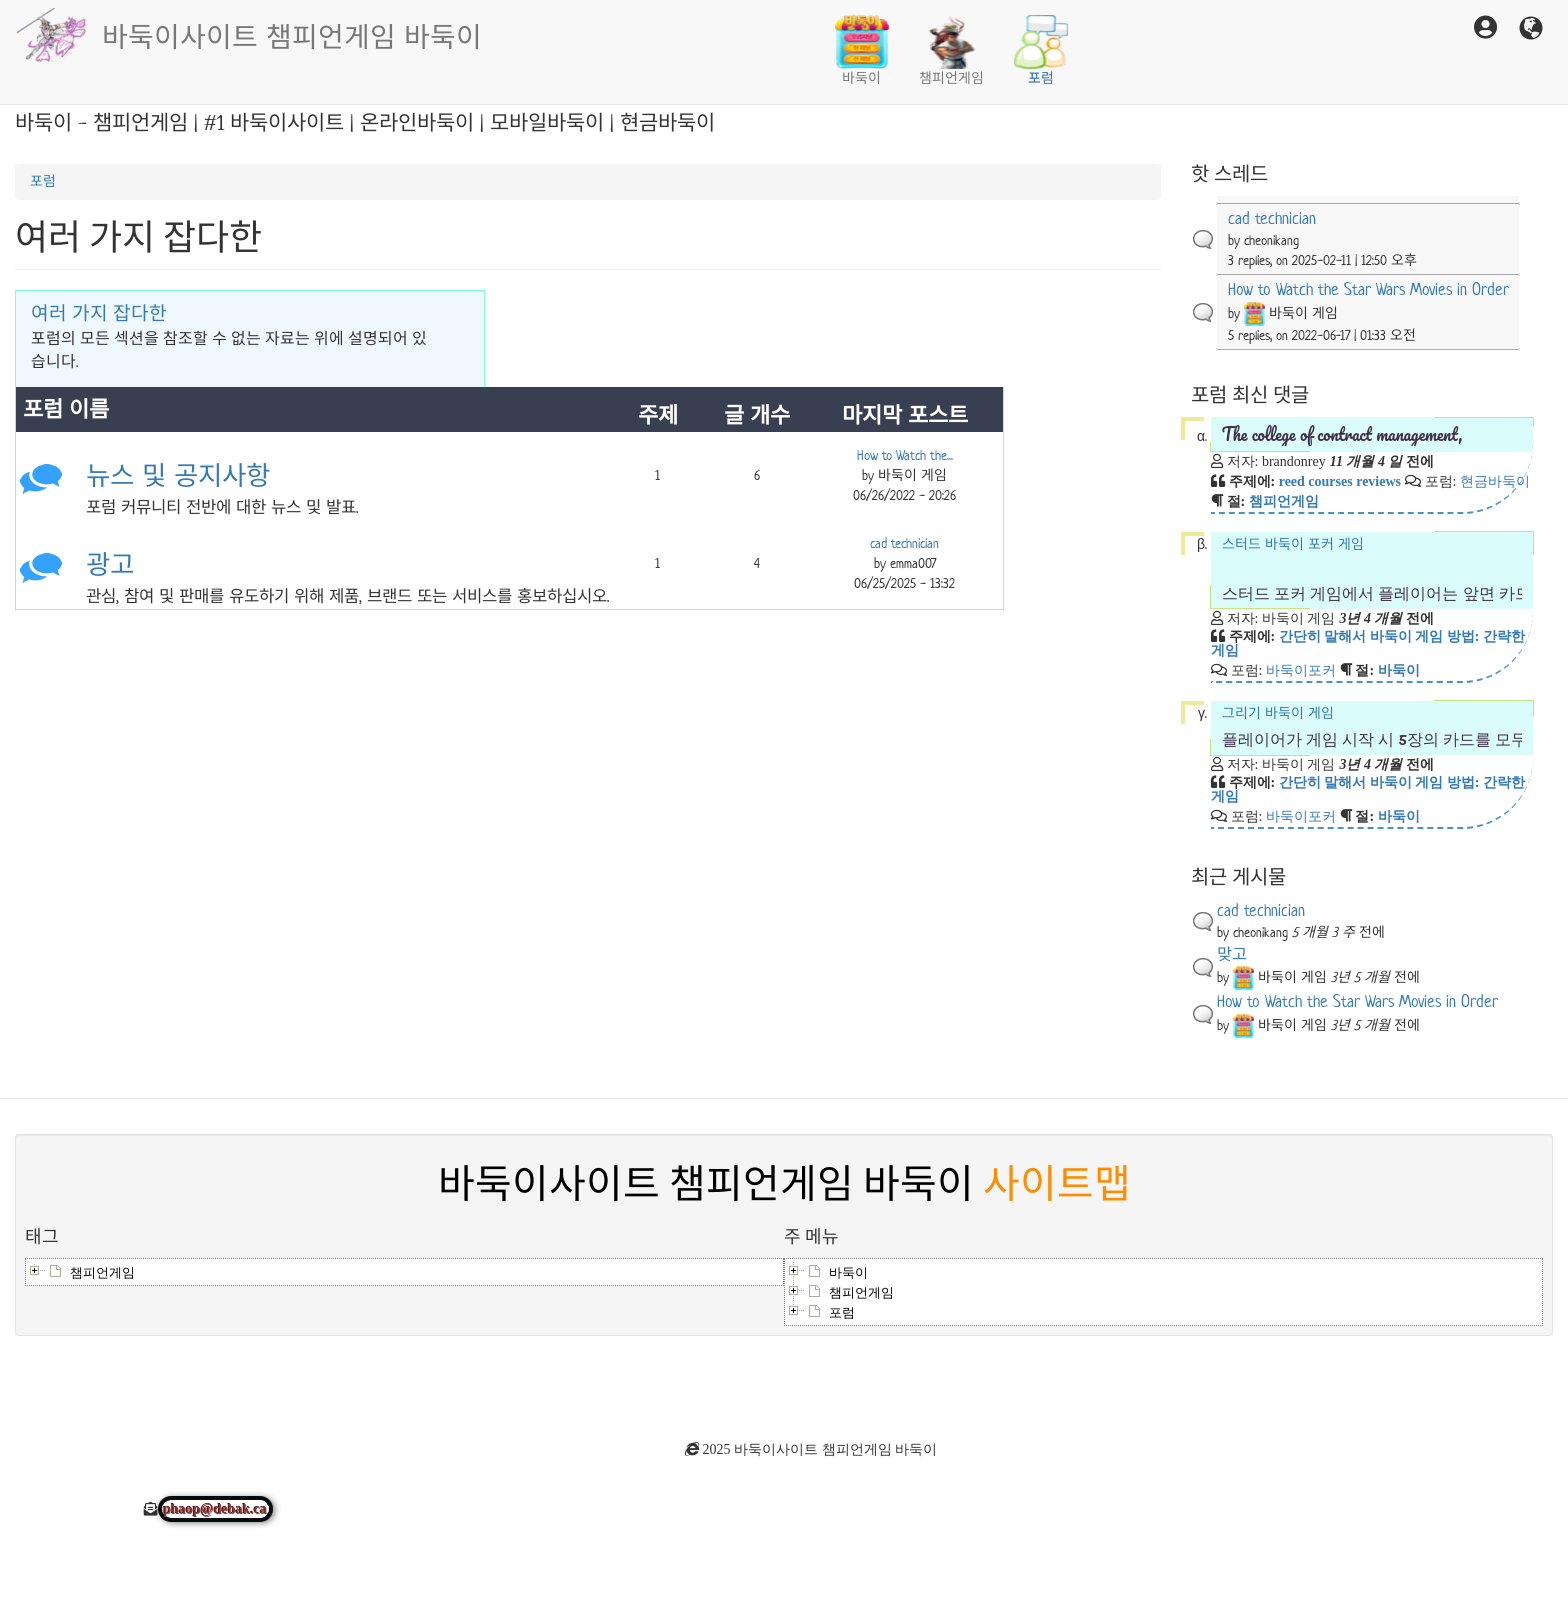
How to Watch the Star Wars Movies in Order (1368, 289)
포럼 (1041, 51)
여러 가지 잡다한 (99, 314)
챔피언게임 (951, 51)
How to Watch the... (905, 455)
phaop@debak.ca (216, 1509)
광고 (110, 565)
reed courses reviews (1340, 481)
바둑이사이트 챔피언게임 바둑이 (292, 35)
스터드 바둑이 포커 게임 (1372, 570)
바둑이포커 (1301, 670)
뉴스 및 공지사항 (178, 476)
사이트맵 (1057, 1185)
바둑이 (862, 51)
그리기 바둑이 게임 (1372, 727)
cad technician (904, 543)
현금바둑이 (1495, 481)
